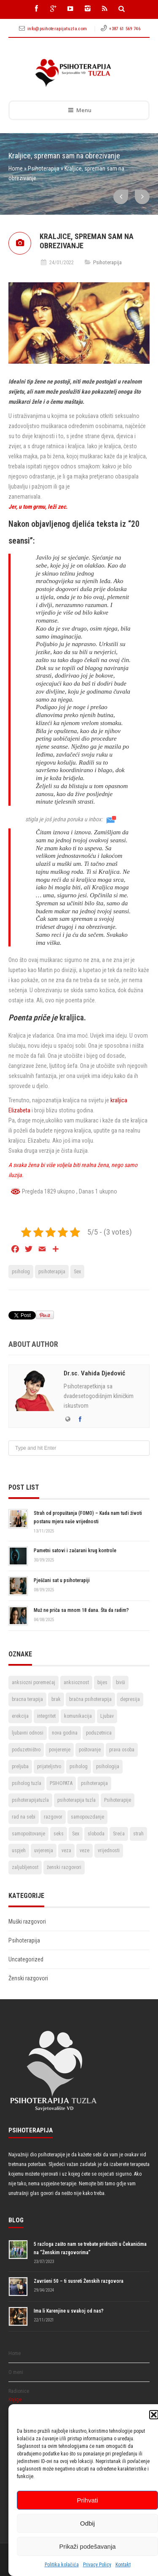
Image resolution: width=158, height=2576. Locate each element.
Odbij (87, 2523)
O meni (15, 2372)
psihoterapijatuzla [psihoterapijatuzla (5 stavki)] (30, 1800)
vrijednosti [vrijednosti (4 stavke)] (109, 1850)
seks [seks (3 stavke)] (59, 1834)
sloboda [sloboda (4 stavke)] (96, 1834)
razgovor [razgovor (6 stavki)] (53, 1817)
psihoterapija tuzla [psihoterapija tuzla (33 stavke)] (76, 1800)
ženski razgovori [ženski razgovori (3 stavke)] (64, 1867)
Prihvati (87, 2500)
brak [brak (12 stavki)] (56, 1699)
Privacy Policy (97, 2565)
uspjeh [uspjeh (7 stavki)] (19, 1850)
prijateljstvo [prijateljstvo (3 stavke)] (49, 1766)
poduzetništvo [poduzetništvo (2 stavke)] (26, 1750)
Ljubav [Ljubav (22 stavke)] (107, 1716)
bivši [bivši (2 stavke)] (120, 1682)
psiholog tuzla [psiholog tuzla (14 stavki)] (26, 1783)
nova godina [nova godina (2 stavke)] (65, 1733)
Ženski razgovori (28, 1978)
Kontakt (123, 2565)
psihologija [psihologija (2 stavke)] (107, 1766)
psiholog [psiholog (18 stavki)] (79, 1766)
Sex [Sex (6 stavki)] (75, 1834)
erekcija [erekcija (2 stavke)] (20, 1716)
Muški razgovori (27, 1921)
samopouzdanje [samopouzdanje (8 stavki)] (87, 1817)
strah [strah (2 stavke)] (138, 1834)
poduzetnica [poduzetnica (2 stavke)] (99, 1733)
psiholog (21, 1272)
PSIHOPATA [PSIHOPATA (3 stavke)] (61, 1783)
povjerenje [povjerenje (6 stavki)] (59, 1750)
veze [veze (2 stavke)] (84, 1850)
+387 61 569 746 (124, 29)
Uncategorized (25, 1959)
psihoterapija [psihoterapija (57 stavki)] (94, 1783)
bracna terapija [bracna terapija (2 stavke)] (27, 1699)
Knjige (14, 2400)
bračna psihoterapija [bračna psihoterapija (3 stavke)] (90, 1699)
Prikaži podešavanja (87, 2546)
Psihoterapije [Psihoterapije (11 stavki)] (117, 1800)
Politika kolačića (62, 2565)
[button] (154, 2414)
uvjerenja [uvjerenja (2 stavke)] (43, 1850)
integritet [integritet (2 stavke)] (46, 1716)
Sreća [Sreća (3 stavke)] (119, 1834)
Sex (77, 1272)
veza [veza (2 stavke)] (66, 1850)
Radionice (18, 2391)
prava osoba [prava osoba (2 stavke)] (121, 1750)
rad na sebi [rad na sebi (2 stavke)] (23, 1817)
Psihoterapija (43, 168)
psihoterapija (51, 1272)
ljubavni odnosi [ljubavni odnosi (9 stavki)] (27, 1733)
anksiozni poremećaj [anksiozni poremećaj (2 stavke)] (33, 1682)
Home (15, 168)
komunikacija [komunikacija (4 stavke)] (78, 1716)
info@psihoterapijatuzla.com (57, 29)
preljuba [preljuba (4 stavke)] (20, 1766)
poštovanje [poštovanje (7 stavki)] (90, 1750)
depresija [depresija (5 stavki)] (130, 1699)
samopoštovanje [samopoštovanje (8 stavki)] (28, 1834)
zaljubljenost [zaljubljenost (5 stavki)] (25, 1867)
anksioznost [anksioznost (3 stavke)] (76, 1682)
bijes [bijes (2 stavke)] (102, 1682)
